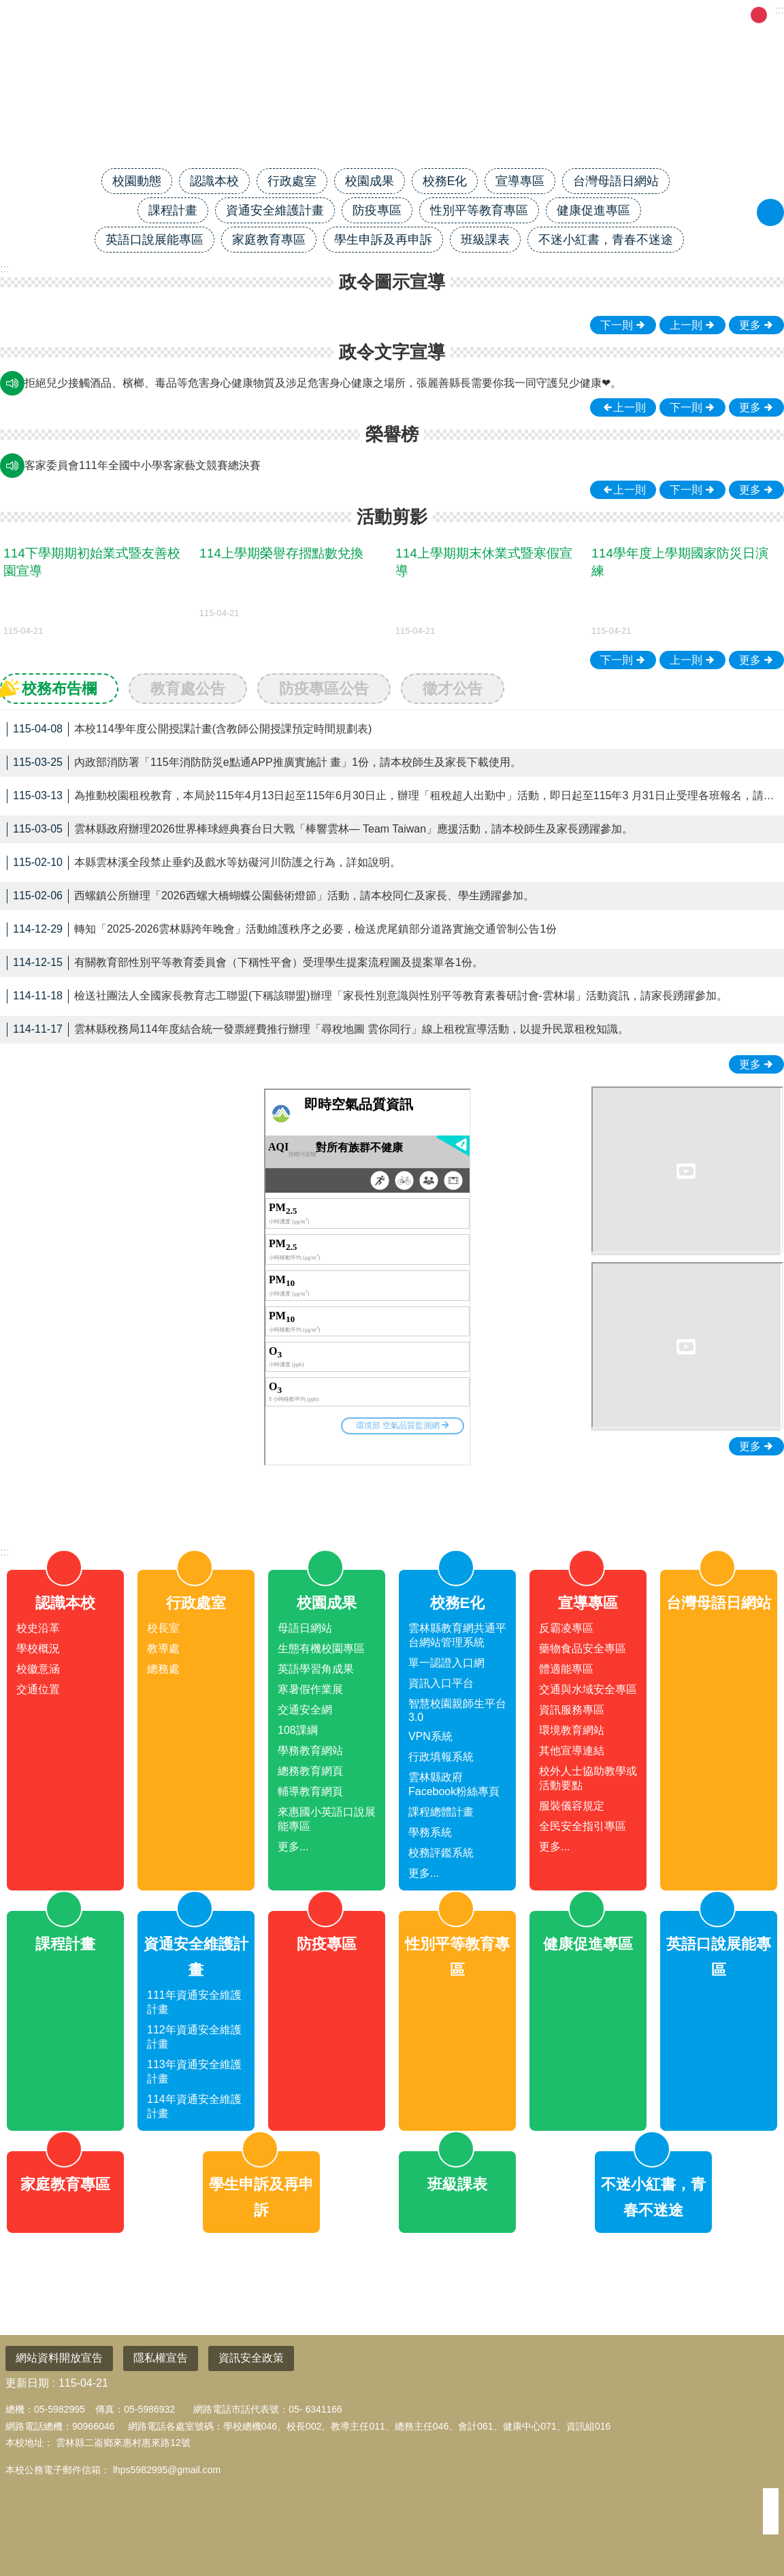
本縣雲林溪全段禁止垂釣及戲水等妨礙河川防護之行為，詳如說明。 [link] (204, 863)
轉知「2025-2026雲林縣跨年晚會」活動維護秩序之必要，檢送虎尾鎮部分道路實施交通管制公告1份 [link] (282, 929)
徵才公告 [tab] (453, 688)
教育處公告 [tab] (187, 688)
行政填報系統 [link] (441, 1756)
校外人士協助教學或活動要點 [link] (588, 1778)
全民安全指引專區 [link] (582, 1826)
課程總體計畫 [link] (441, 1812)
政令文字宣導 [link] (392, 351)
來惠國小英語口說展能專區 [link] (327, 1819)
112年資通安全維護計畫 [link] (194, 2037)
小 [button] (742, 15)
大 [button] (776, 15)
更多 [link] (750, 325)
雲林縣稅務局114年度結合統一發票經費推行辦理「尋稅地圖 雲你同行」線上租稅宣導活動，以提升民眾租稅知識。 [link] (318, 1030)
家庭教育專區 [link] (269, 239)
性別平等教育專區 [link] (479, 210)
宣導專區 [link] (519, 181)
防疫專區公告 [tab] (324, 688)
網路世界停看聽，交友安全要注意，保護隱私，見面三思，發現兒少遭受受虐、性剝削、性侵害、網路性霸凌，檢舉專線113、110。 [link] (341, 383)
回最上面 (751, 2515)
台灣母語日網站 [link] (616, 181)
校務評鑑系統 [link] (441, 1852)
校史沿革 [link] (38, 1628)
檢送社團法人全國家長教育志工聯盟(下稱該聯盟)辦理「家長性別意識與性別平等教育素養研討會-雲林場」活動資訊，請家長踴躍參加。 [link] (367, 996)
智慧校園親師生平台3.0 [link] (457, 1710)
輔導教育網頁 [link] (310, 1791)
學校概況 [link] (38, 1648)
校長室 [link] (163, 1628)
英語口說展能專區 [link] (154, 239)
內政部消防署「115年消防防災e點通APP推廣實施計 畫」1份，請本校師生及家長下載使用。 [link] (264, 763)
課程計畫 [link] (172, 210)
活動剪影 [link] (392, 516)
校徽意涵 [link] (38, 1669)
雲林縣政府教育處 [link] (684, 14)
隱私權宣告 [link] (160, 2358)
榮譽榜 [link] (392, 434)
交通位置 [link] (38, 1689)
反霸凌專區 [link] (566, 1628)
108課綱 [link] (298, 1730)
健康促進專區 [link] (593, 210)
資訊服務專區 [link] (571, 1710)
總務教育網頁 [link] (310, 1771)
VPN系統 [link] (430, 1736)
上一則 (686, 325)
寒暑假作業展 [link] (310, 1689)
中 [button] (759, 15)
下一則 (616, 325)
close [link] (391, 1498)
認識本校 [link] (214, 181)
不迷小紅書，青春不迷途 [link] (605, 239)
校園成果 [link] (369, 181)
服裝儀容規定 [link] (571, 1806)
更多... (293, 1846)
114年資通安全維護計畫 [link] (194, 2106)
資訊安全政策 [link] (251, 2358)
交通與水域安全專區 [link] (588, 1689)
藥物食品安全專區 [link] (582, 1648)
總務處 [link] (163, 1669)
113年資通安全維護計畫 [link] (194, 2071)
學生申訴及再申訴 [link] (383, 239)
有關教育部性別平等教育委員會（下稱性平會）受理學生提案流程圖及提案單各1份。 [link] (245, 963)
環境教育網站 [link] (571, 1730)
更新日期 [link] (27, 2383)
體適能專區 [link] (566, 1669)
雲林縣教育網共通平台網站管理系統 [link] (457, 1635)
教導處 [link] (163, 1648)
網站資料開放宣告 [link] (59, 2358)
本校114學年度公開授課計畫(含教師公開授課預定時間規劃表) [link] (189, 729)
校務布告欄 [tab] (59, 688)
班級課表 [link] (485, 239)
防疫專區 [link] (377, 210)
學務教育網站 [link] (310, 1750)
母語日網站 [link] (305, 1628)
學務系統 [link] (430, 1832)
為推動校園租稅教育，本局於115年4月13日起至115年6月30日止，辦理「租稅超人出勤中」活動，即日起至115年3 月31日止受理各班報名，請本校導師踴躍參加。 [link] (392, 796)
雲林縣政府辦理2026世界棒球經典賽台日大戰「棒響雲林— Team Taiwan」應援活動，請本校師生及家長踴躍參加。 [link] (320, 829)
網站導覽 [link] (605, 14)
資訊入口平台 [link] (441, 1683)
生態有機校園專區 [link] (321, 1648)
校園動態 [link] (136, 181)
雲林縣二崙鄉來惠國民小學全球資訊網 (392, 120)
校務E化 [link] (445, 181)
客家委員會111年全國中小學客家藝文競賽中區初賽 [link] (148, 465)
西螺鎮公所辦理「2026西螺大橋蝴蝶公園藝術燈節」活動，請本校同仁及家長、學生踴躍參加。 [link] (270, 896)
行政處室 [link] (291, 181)
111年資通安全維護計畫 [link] (194, 2002)
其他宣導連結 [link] (571, 1750)
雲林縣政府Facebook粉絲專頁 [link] (454, 1784)
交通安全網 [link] (305, 1710)
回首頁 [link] (553, 14)
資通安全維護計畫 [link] (275, 210)
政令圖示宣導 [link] (392, 281)
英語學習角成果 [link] (316, 1669)
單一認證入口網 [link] (446, 1663)
